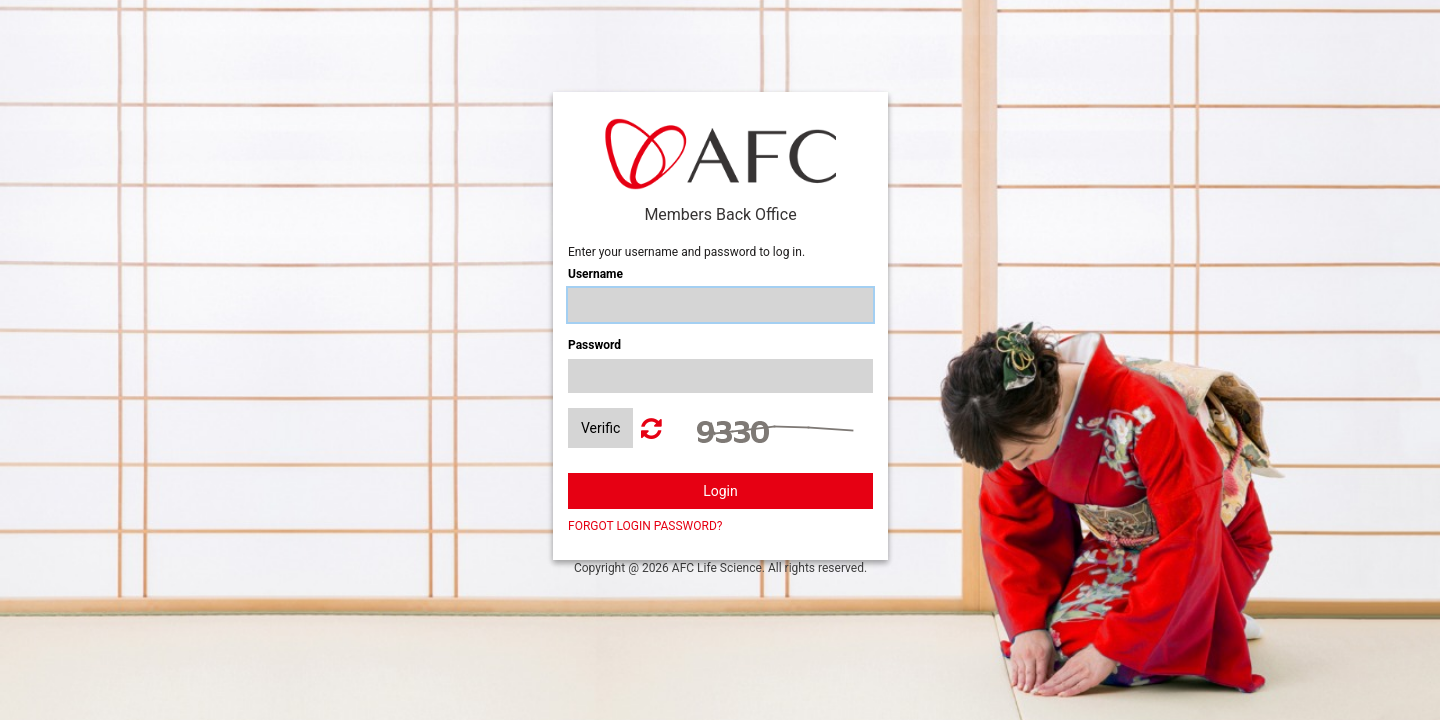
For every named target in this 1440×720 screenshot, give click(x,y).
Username (595, 274)
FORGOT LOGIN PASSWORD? (645, 526)
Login (720, 491)
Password (594, 345)
